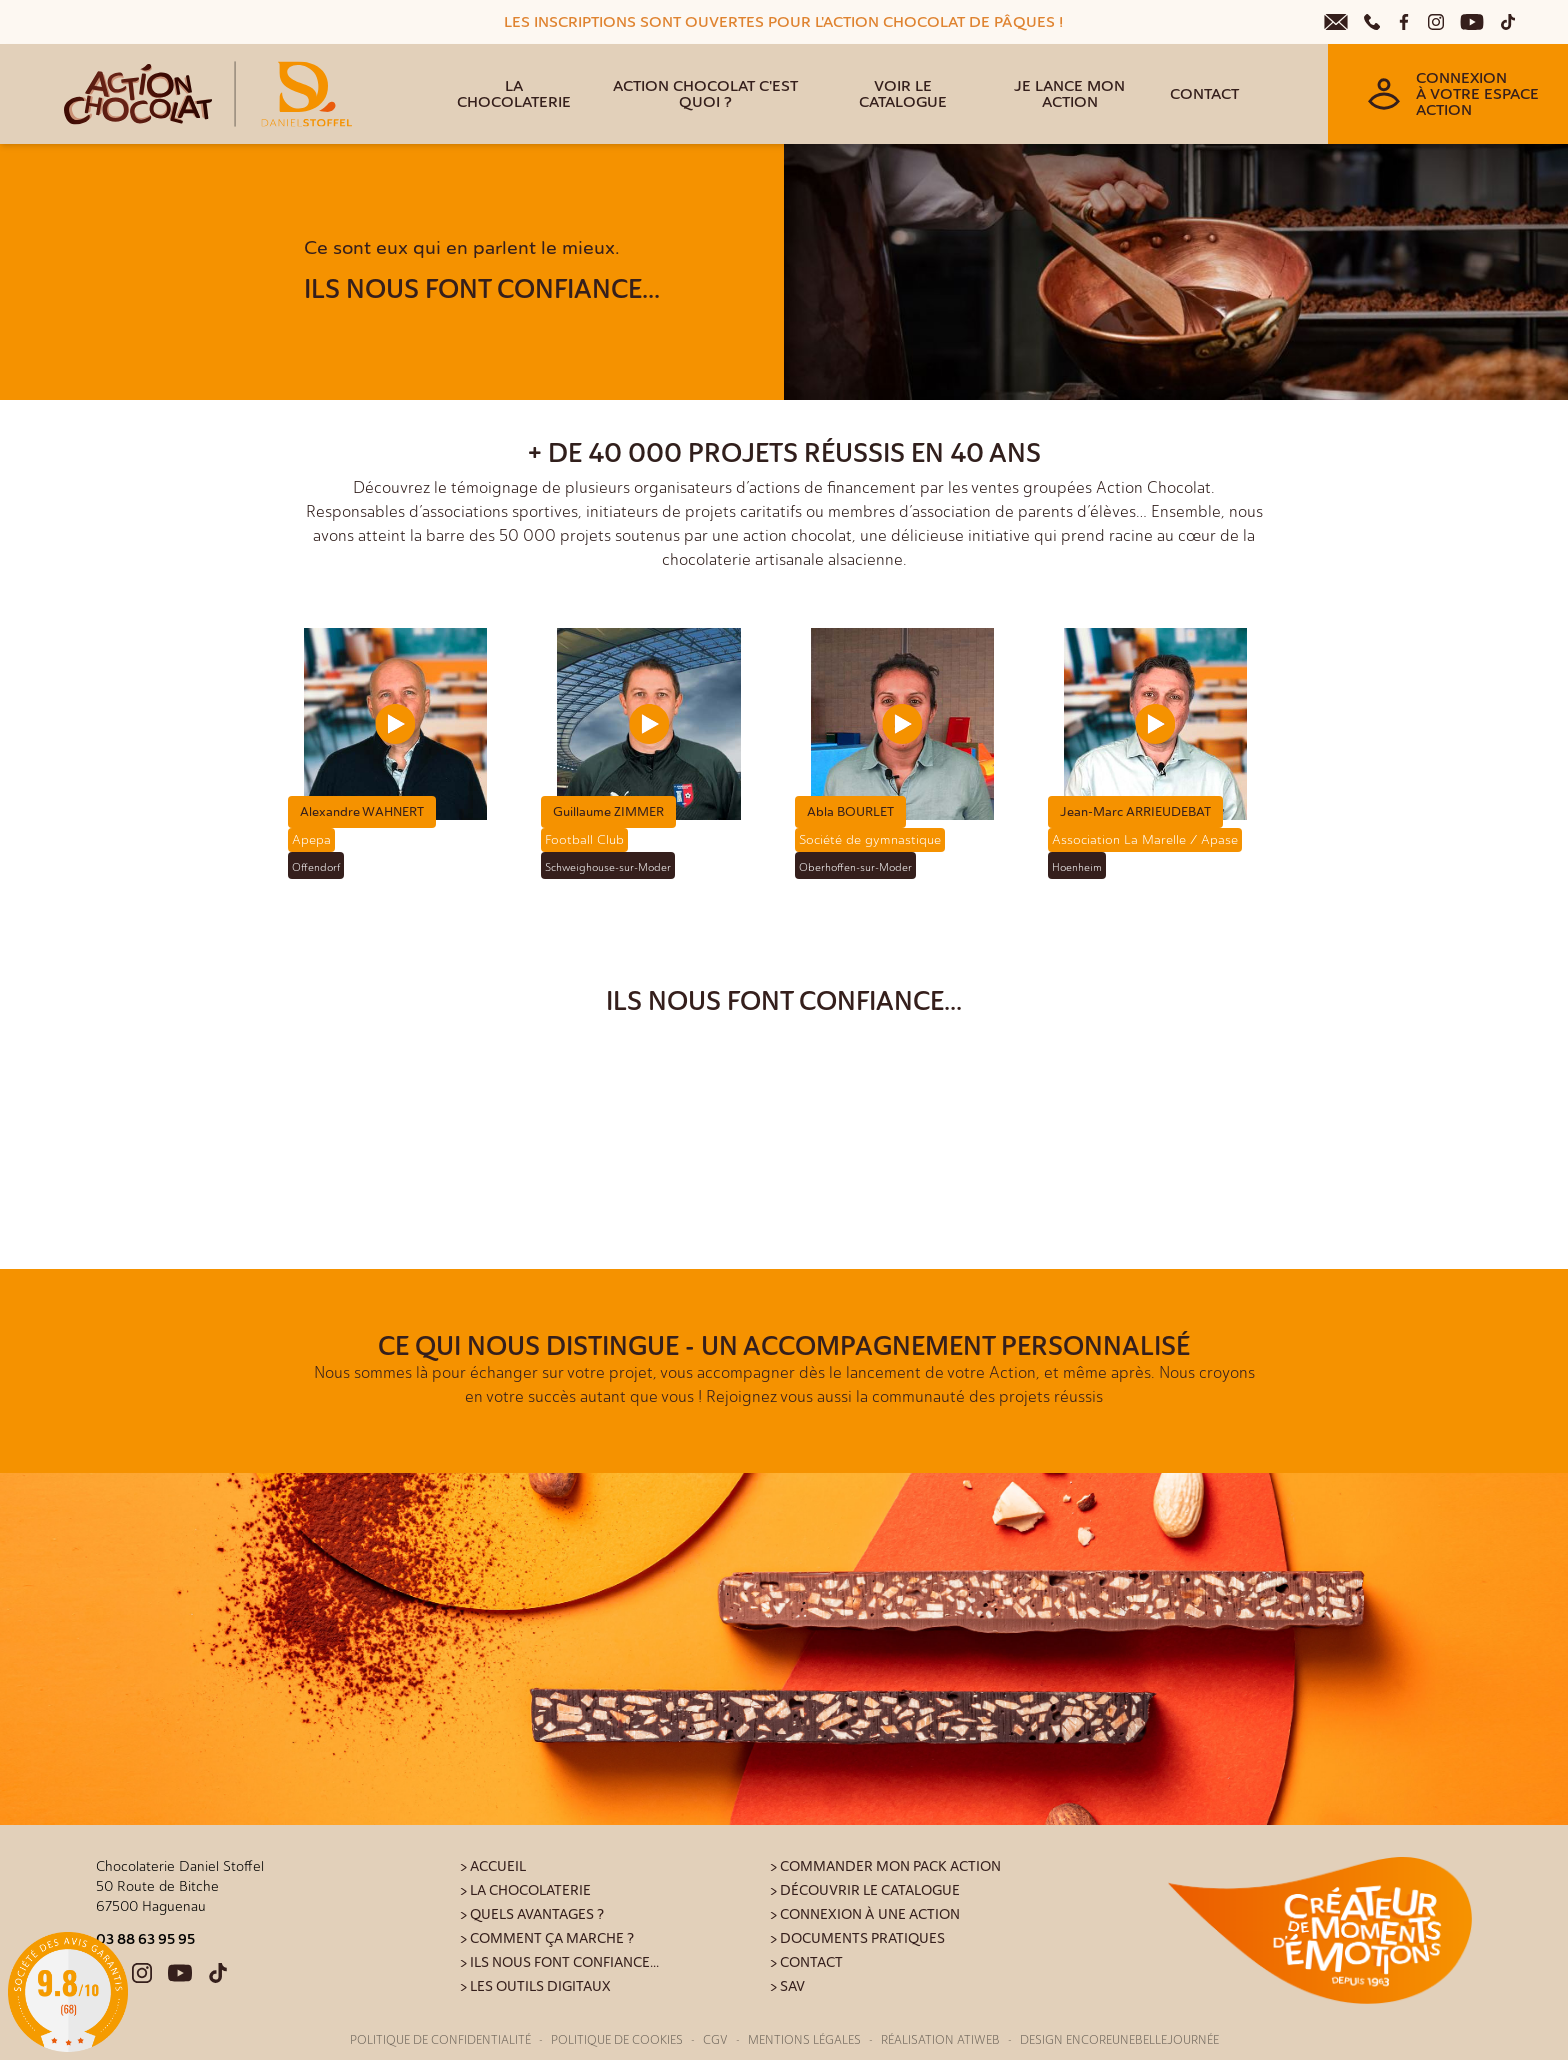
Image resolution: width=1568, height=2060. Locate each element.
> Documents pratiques (857, 1938)
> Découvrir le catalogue (865, 1890)
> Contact (806, 1962)
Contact (1204, 94)
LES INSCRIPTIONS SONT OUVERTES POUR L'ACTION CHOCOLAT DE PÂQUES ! (783, 22)
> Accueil (493, 1866)
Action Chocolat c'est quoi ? (705, 94)
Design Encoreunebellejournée (1119, 2040)
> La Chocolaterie (525, 1890)
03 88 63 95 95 (145, 1939)
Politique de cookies (617, 2040)
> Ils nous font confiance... (559, 1962)
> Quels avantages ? (532, 1914)
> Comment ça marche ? (547, 1938)
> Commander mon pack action (885, 1866)
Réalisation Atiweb (940, 2040)
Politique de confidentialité (440, 2040)
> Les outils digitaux (535, 1986)
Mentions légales (804, 2040)
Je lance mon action (1069, 94)
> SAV (787, 1986)
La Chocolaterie (514, 94)
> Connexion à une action (865, 1914)
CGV (715, 2040)
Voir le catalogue (903, 94)
